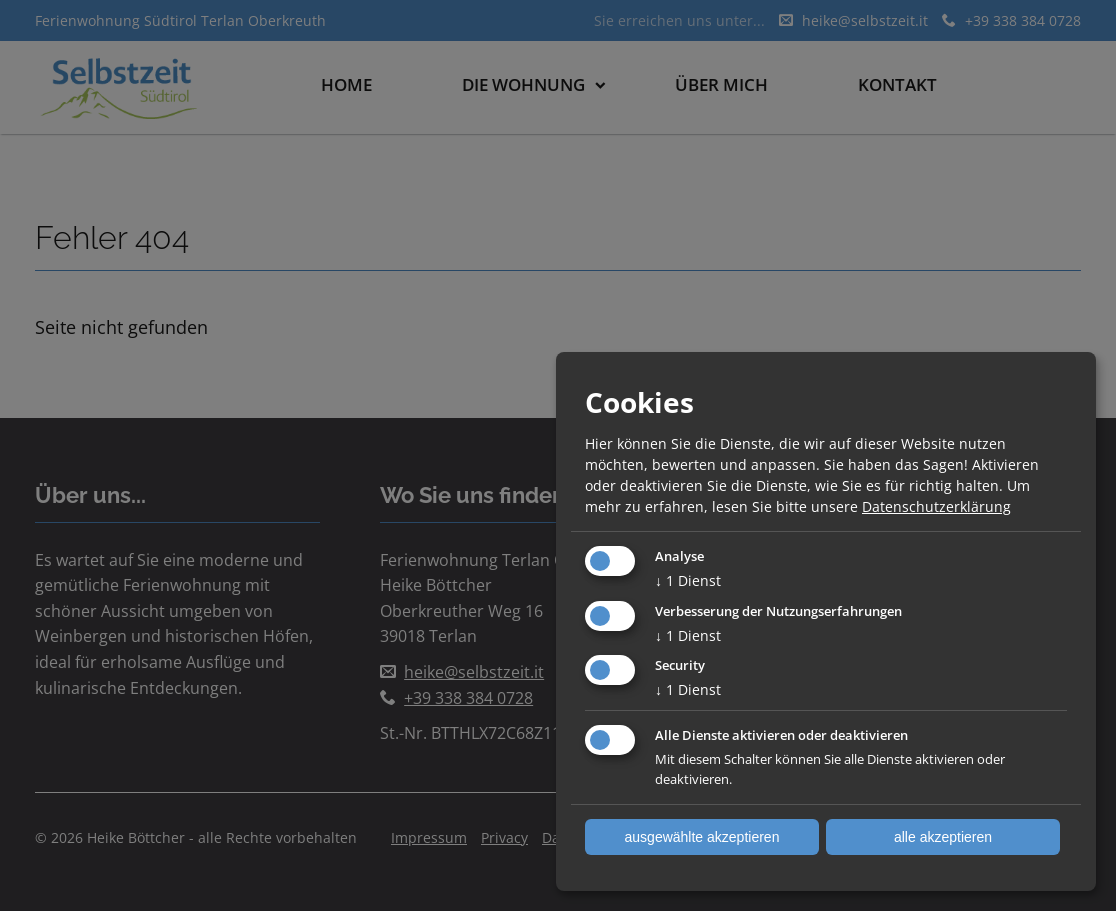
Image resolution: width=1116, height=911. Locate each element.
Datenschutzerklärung (936, 506)
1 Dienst (688, 580)
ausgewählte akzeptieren (702, 837)
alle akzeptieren (943, 837)
